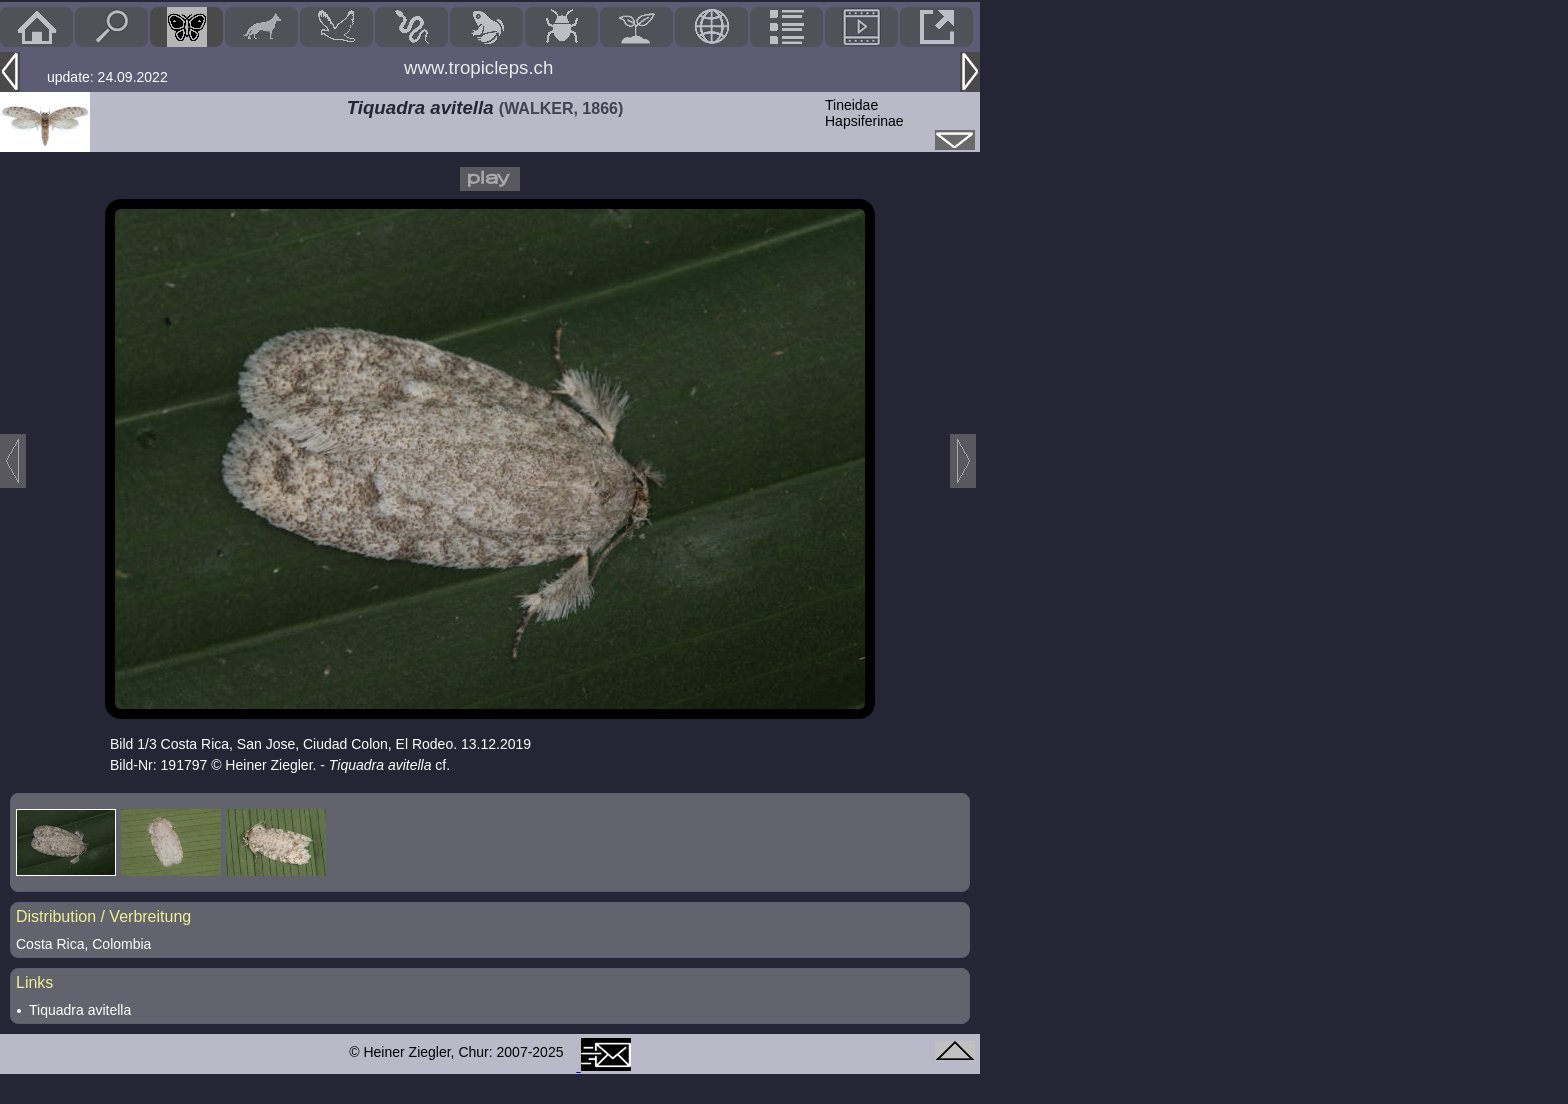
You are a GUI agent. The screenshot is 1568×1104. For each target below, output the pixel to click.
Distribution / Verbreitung (103, 916)
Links (34, 982)
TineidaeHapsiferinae (864, 113)
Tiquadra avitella (80, 1010)
